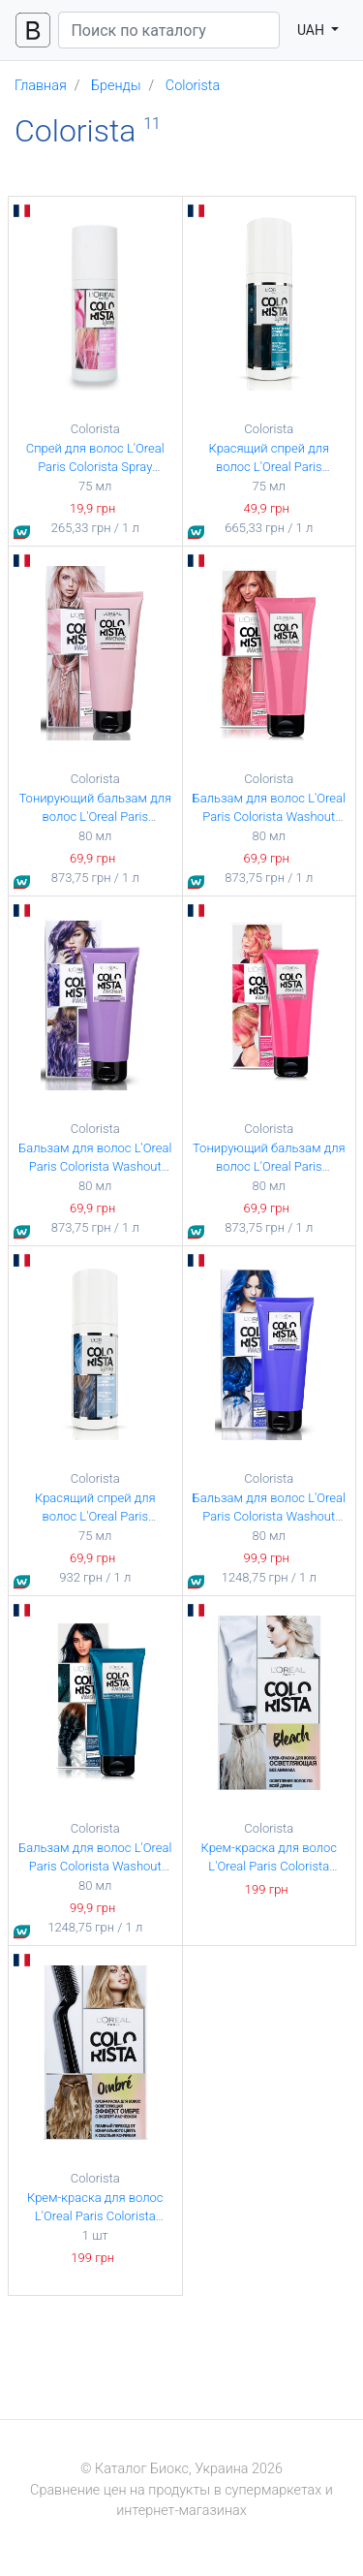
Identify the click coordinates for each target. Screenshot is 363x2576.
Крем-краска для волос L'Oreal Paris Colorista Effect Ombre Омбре (95, 2216)
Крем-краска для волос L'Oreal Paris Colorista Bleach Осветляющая (268, 1866)
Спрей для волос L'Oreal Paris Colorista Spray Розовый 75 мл (95, 467)
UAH (312, 30)
